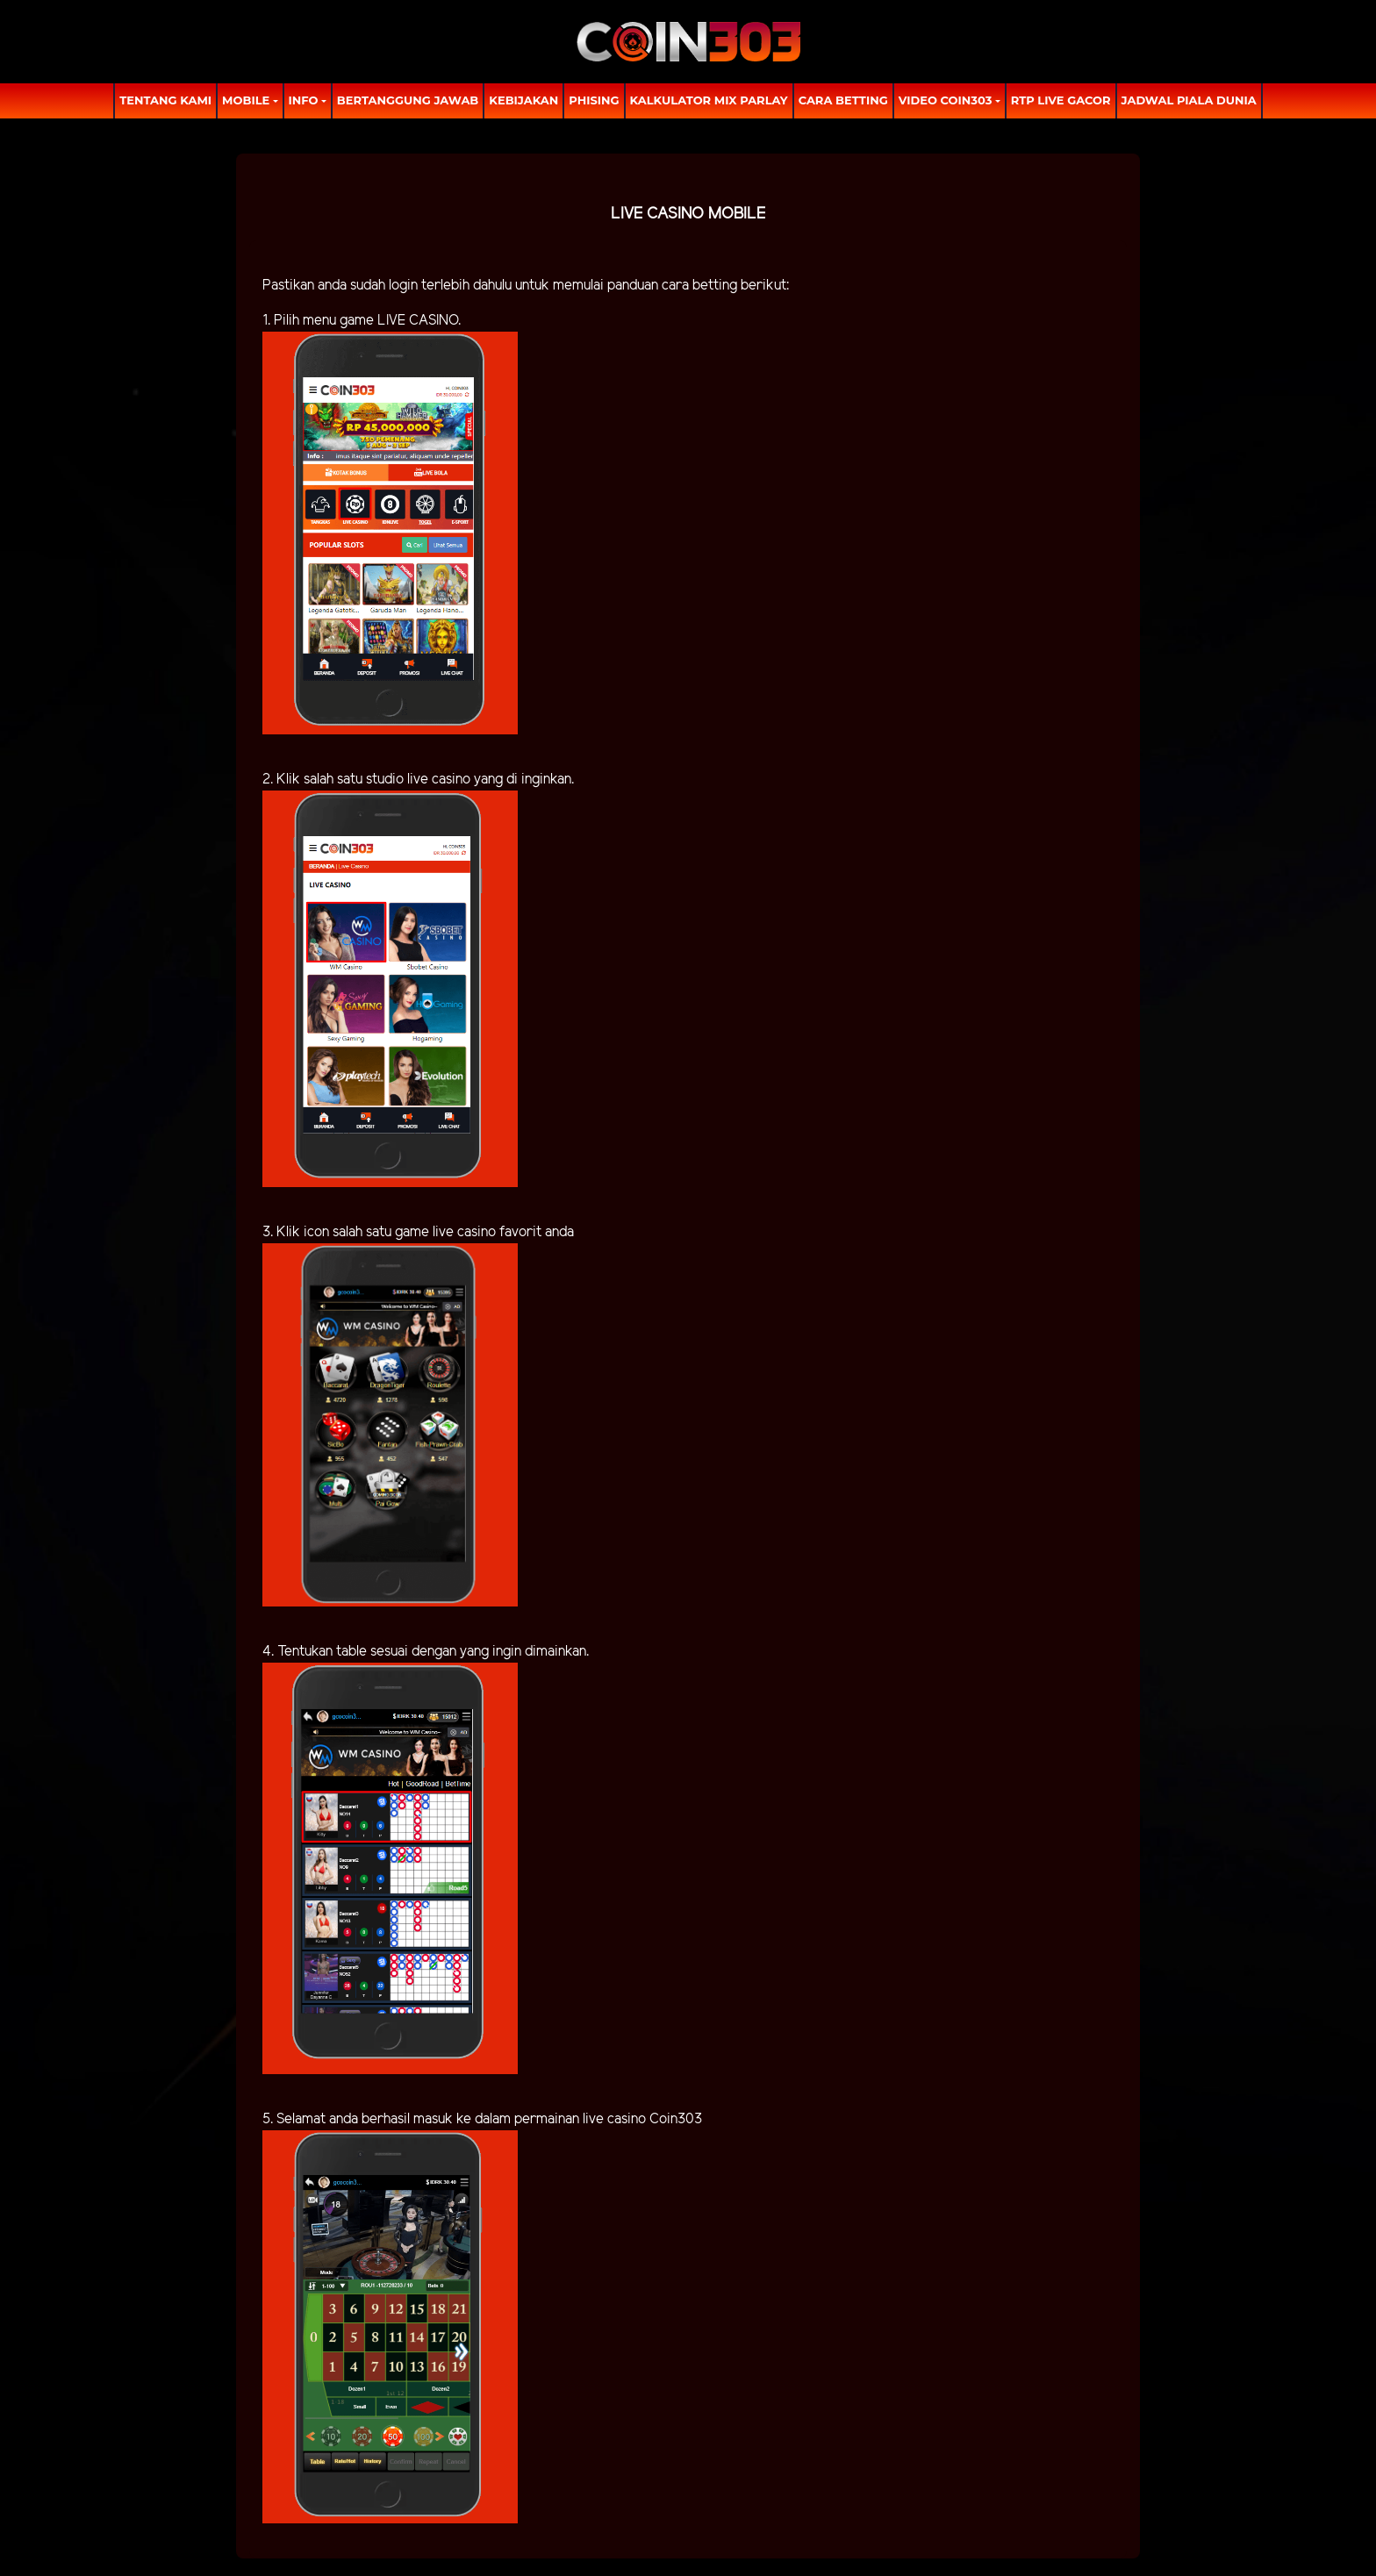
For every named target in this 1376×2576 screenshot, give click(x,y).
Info (304, 100)
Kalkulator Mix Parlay (709, 100)
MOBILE (245, 100)
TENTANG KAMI (165, 100)
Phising (594, 100)
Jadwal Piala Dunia (1189, 100)
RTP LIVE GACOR (1061, 100)
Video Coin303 (946, 100)
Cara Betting (843, 100)
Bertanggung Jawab (407, 100)
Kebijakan (523, 100)
